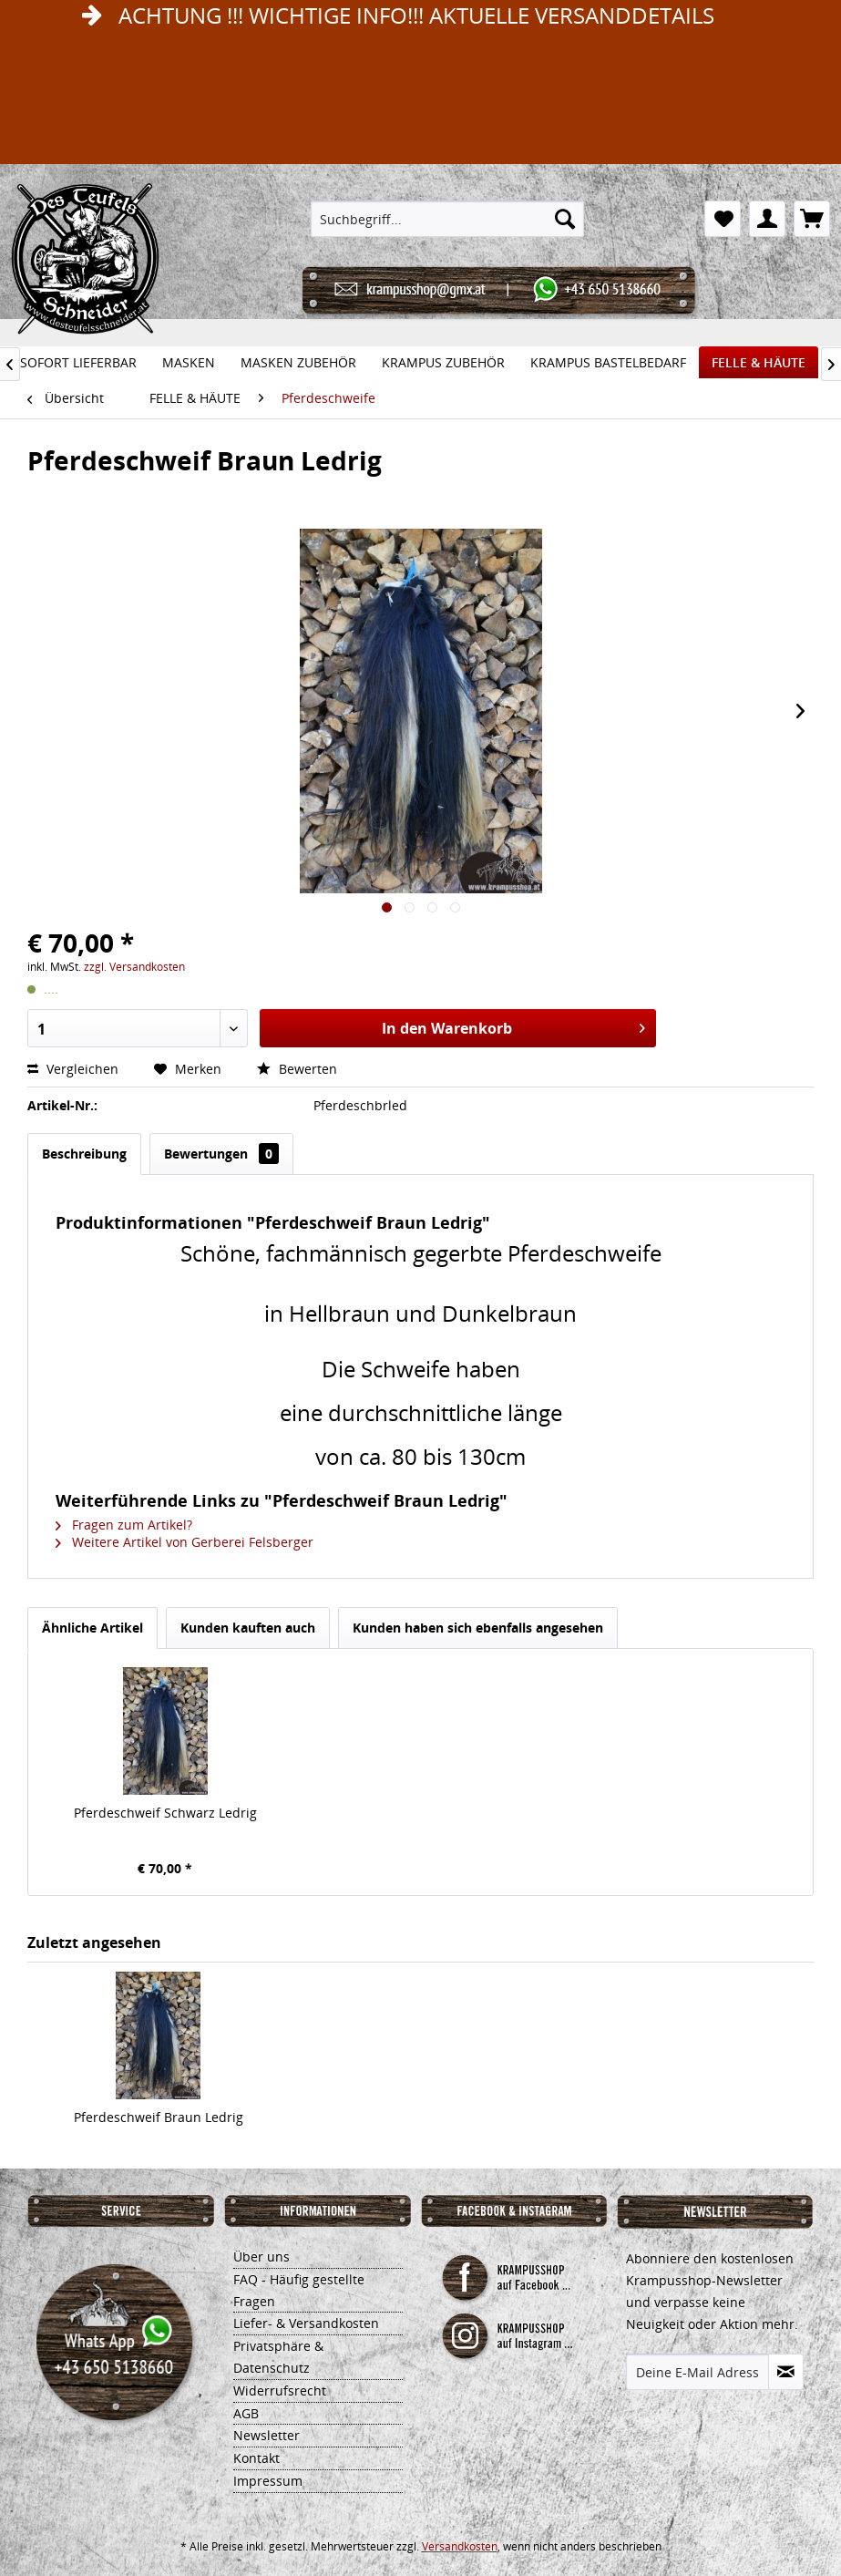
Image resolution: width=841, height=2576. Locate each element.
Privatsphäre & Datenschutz (278, 2356)
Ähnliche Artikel (92, 1627)
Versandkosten (459, 2546)
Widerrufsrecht (279, 2390)
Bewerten (297, 1068)
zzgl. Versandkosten (134, 966)
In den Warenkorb (513, 1026)
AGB (246, 2413)
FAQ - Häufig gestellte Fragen (298, 2290)
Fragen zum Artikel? (124, 1524)
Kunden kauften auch (247, 1627)
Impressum (268, 2480)
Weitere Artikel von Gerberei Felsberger (184, 1542)
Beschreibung (84, 1153)
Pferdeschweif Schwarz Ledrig (165, 1812)
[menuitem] (447, 219)
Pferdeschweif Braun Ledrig (158, 2117)
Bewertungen (221, 1153)
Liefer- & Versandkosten (306, 2323)
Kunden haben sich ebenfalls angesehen (478, 1627)
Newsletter (266, 2435)
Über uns (261, 2256)
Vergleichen (74, 1068)
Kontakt (256, 2458)
